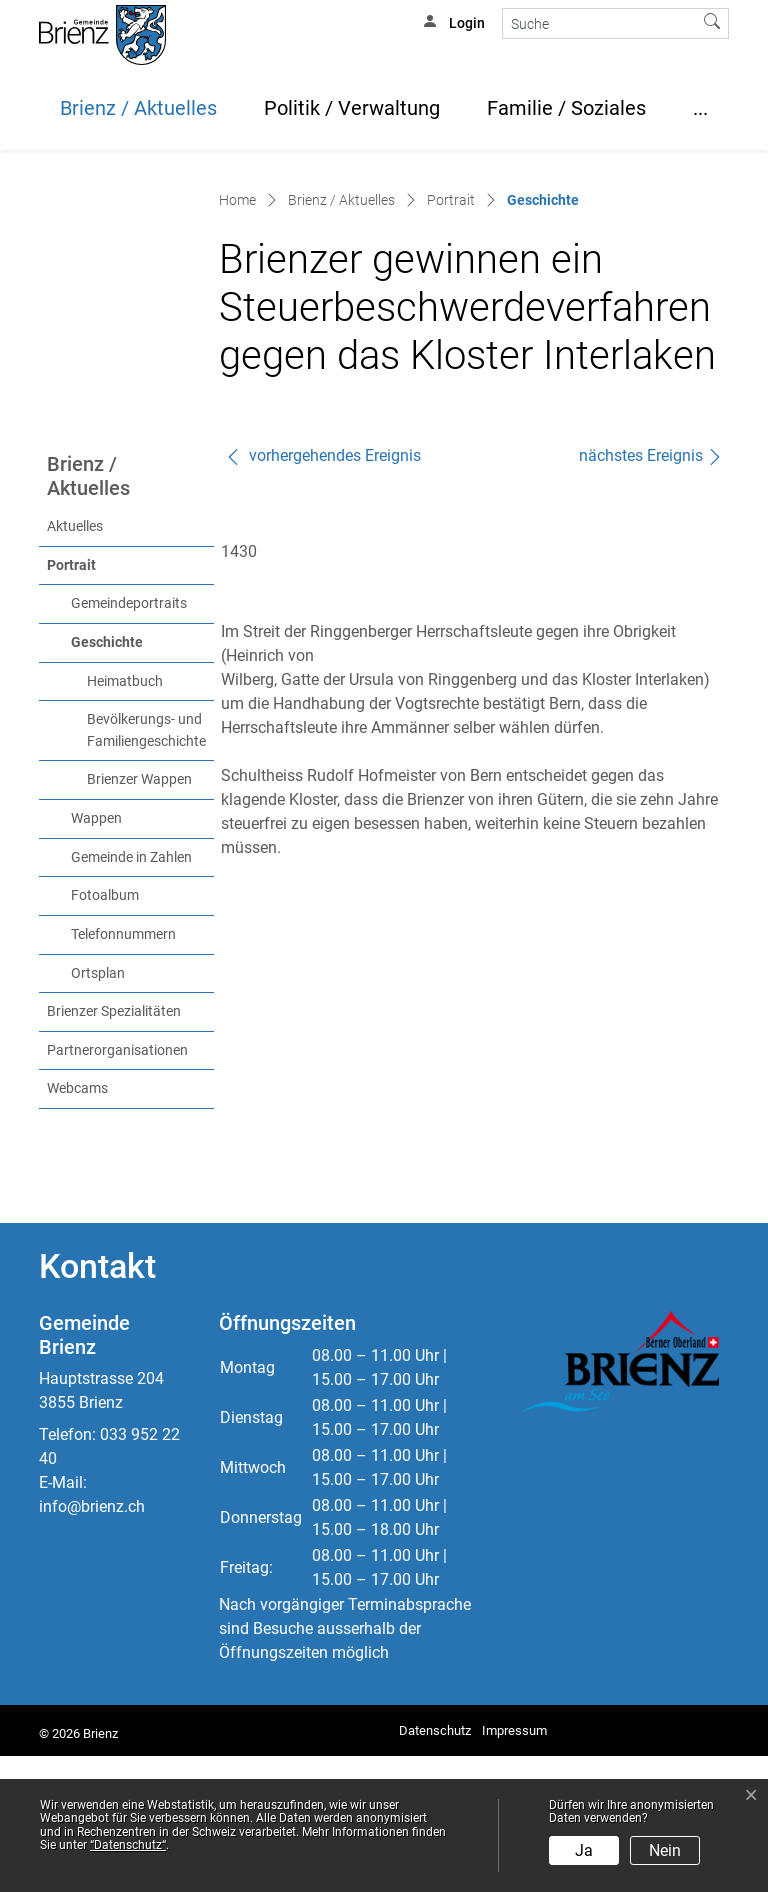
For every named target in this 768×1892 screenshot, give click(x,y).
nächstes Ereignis (651, 591)
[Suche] (599, 23)
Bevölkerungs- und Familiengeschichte (146, 866)
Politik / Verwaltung (352, 108)
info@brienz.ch (92, 1642)
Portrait (71, 701)
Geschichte (142, 777)
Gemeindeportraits (129, 739)
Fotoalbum (105, 1031)
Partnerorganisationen (117, 1186)
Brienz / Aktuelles (138, 108)
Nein (665, 1850)
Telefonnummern (123, 1070)
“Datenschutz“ (128, 1845)
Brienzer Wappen (139, 915)
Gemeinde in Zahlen (131, 993)
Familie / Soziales (566, 108)
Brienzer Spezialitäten (114, 1147)
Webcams (77, 1224)
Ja (584, 1850)
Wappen (96, 954)
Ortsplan (98, 1109)
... (700, 108)
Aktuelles (75, 662)
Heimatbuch (125, 817)
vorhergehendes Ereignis (323, 591)
